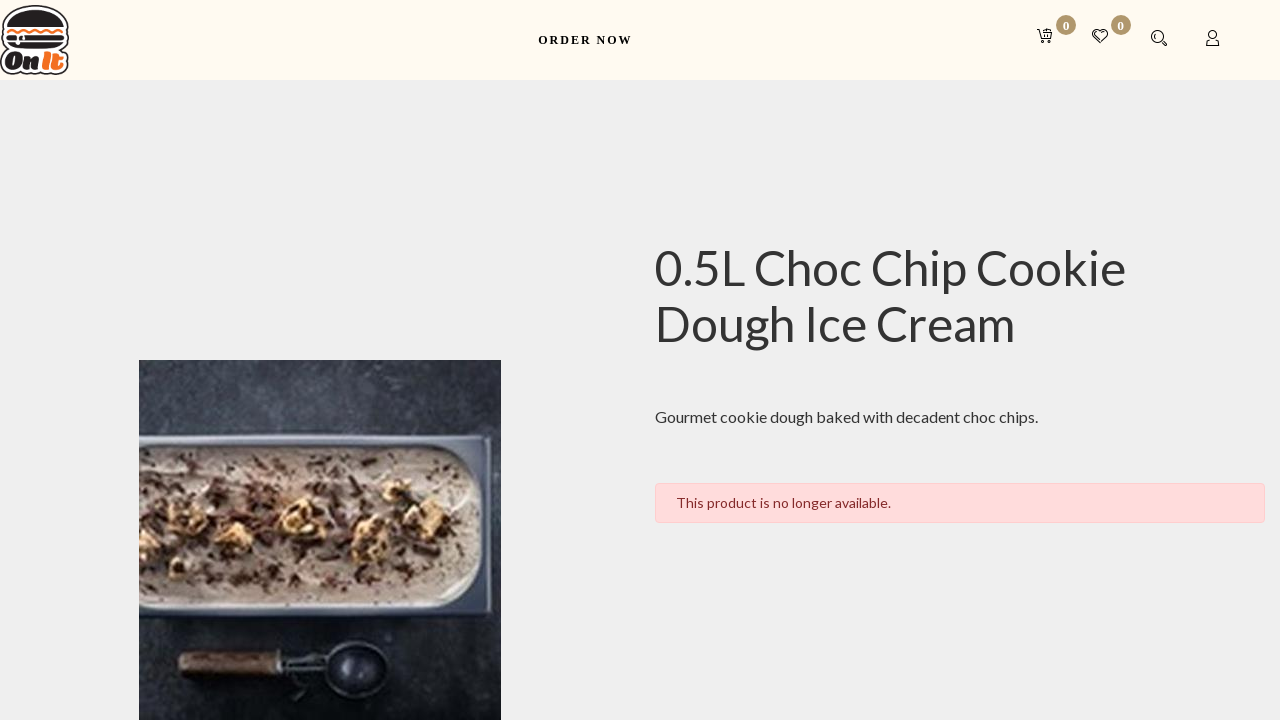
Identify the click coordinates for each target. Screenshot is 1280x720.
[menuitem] (585, 40)
